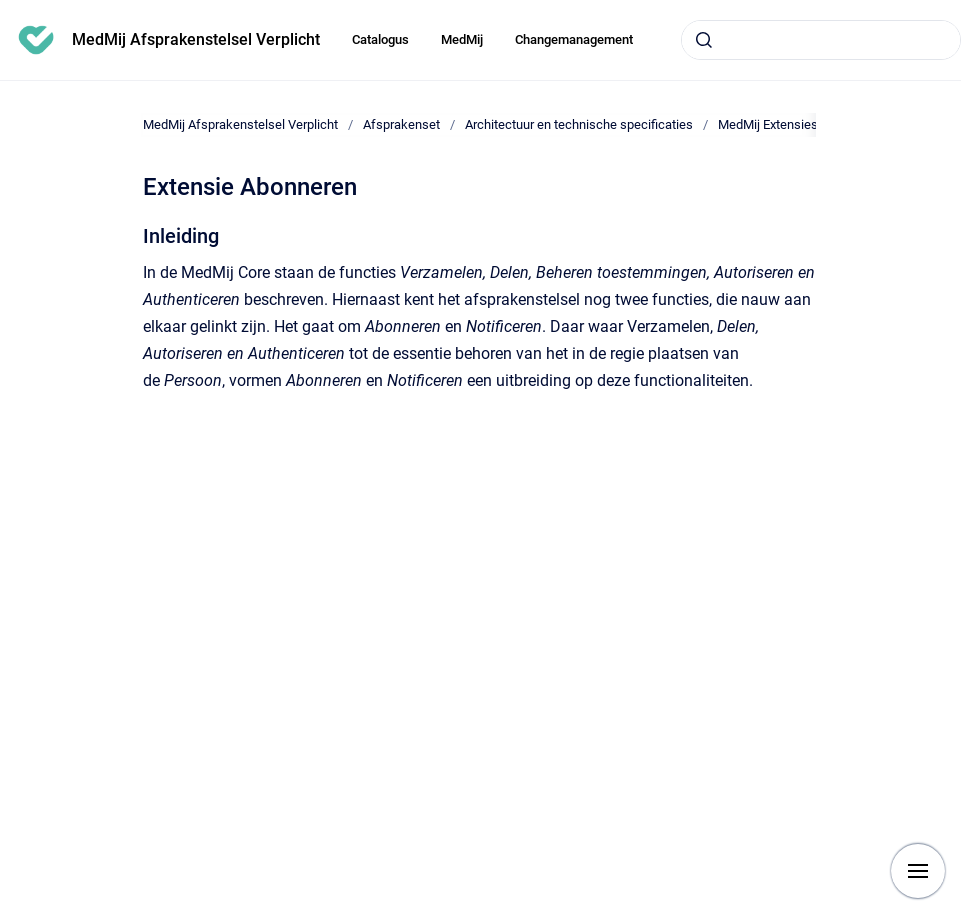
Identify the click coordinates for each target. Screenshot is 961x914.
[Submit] (704, 40)
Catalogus (380, 39)
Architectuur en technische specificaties (579, 124)
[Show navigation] (918, 871)
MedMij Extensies (768, 124)
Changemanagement (574, 39)
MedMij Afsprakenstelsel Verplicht (196, 39)
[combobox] (821, 40)
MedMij (462, 39)
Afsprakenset (401, 124)
